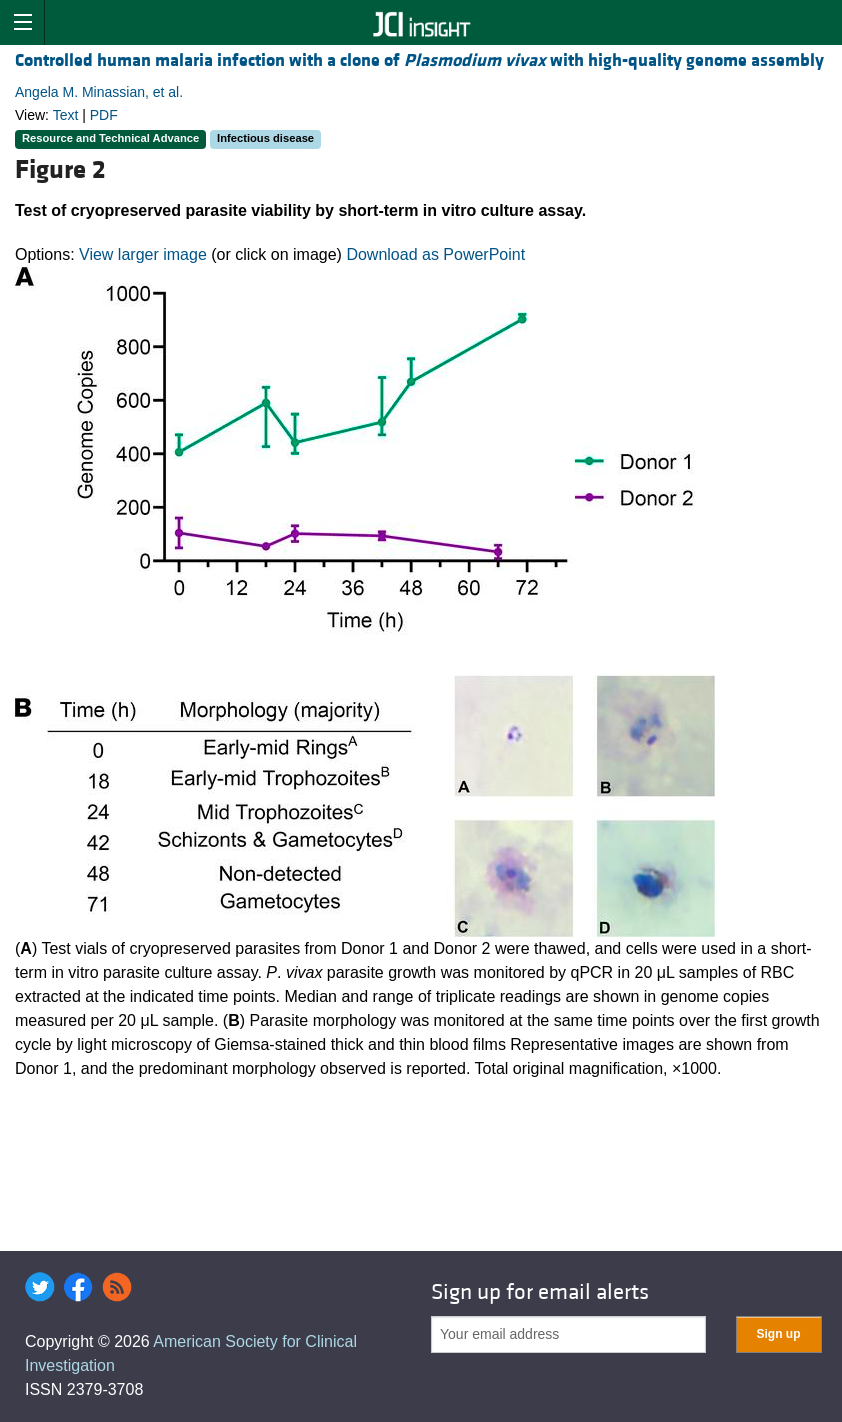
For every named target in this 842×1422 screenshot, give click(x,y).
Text (66, 115)
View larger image (143, 254)
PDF (104, 115)
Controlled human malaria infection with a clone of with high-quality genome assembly (419, 60)
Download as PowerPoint (435, 254)
